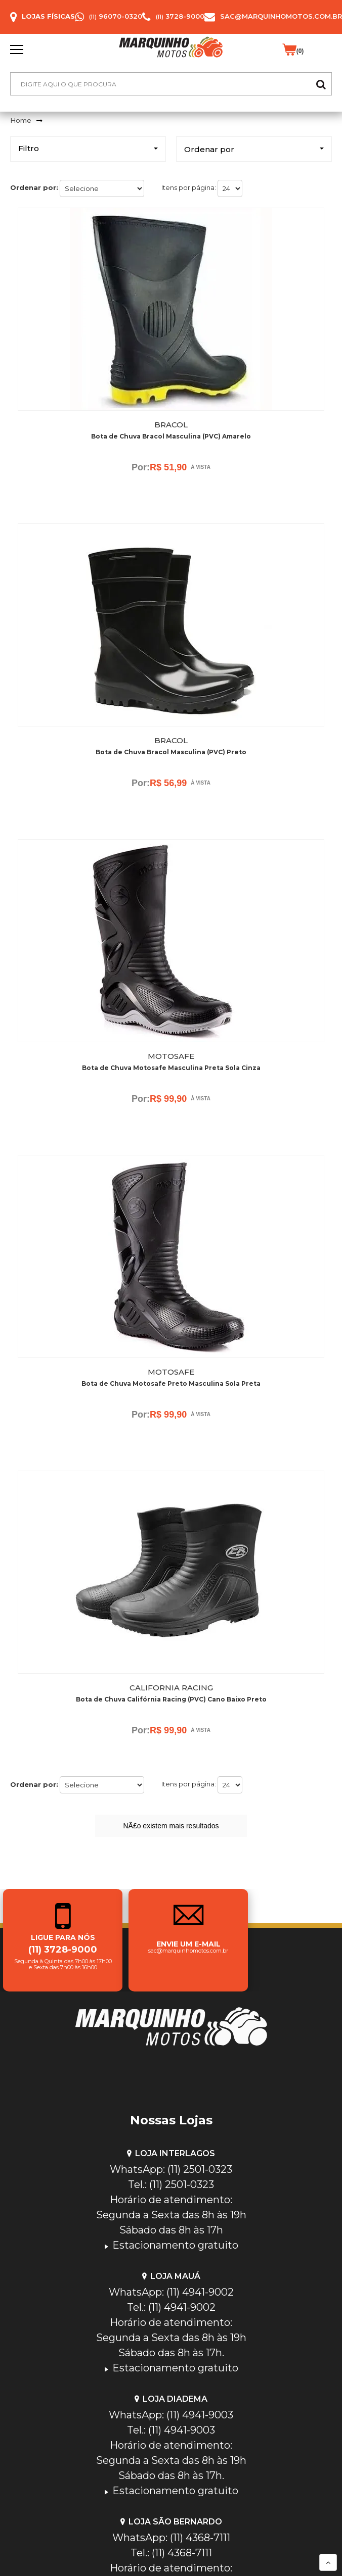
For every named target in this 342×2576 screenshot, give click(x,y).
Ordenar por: (34, 187)
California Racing (171, 1687)
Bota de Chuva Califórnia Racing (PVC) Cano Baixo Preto (171, 1699)
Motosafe (171, 1056)
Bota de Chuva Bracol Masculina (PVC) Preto (171, 752)
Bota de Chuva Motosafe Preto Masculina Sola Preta (171, 1383)
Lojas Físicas (48, 16)
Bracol (171, 424)
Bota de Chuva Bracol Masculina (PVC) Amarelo (171, 436)
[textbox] (171, 84)
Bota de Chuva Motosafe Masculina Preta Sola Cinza (171, 1068)
